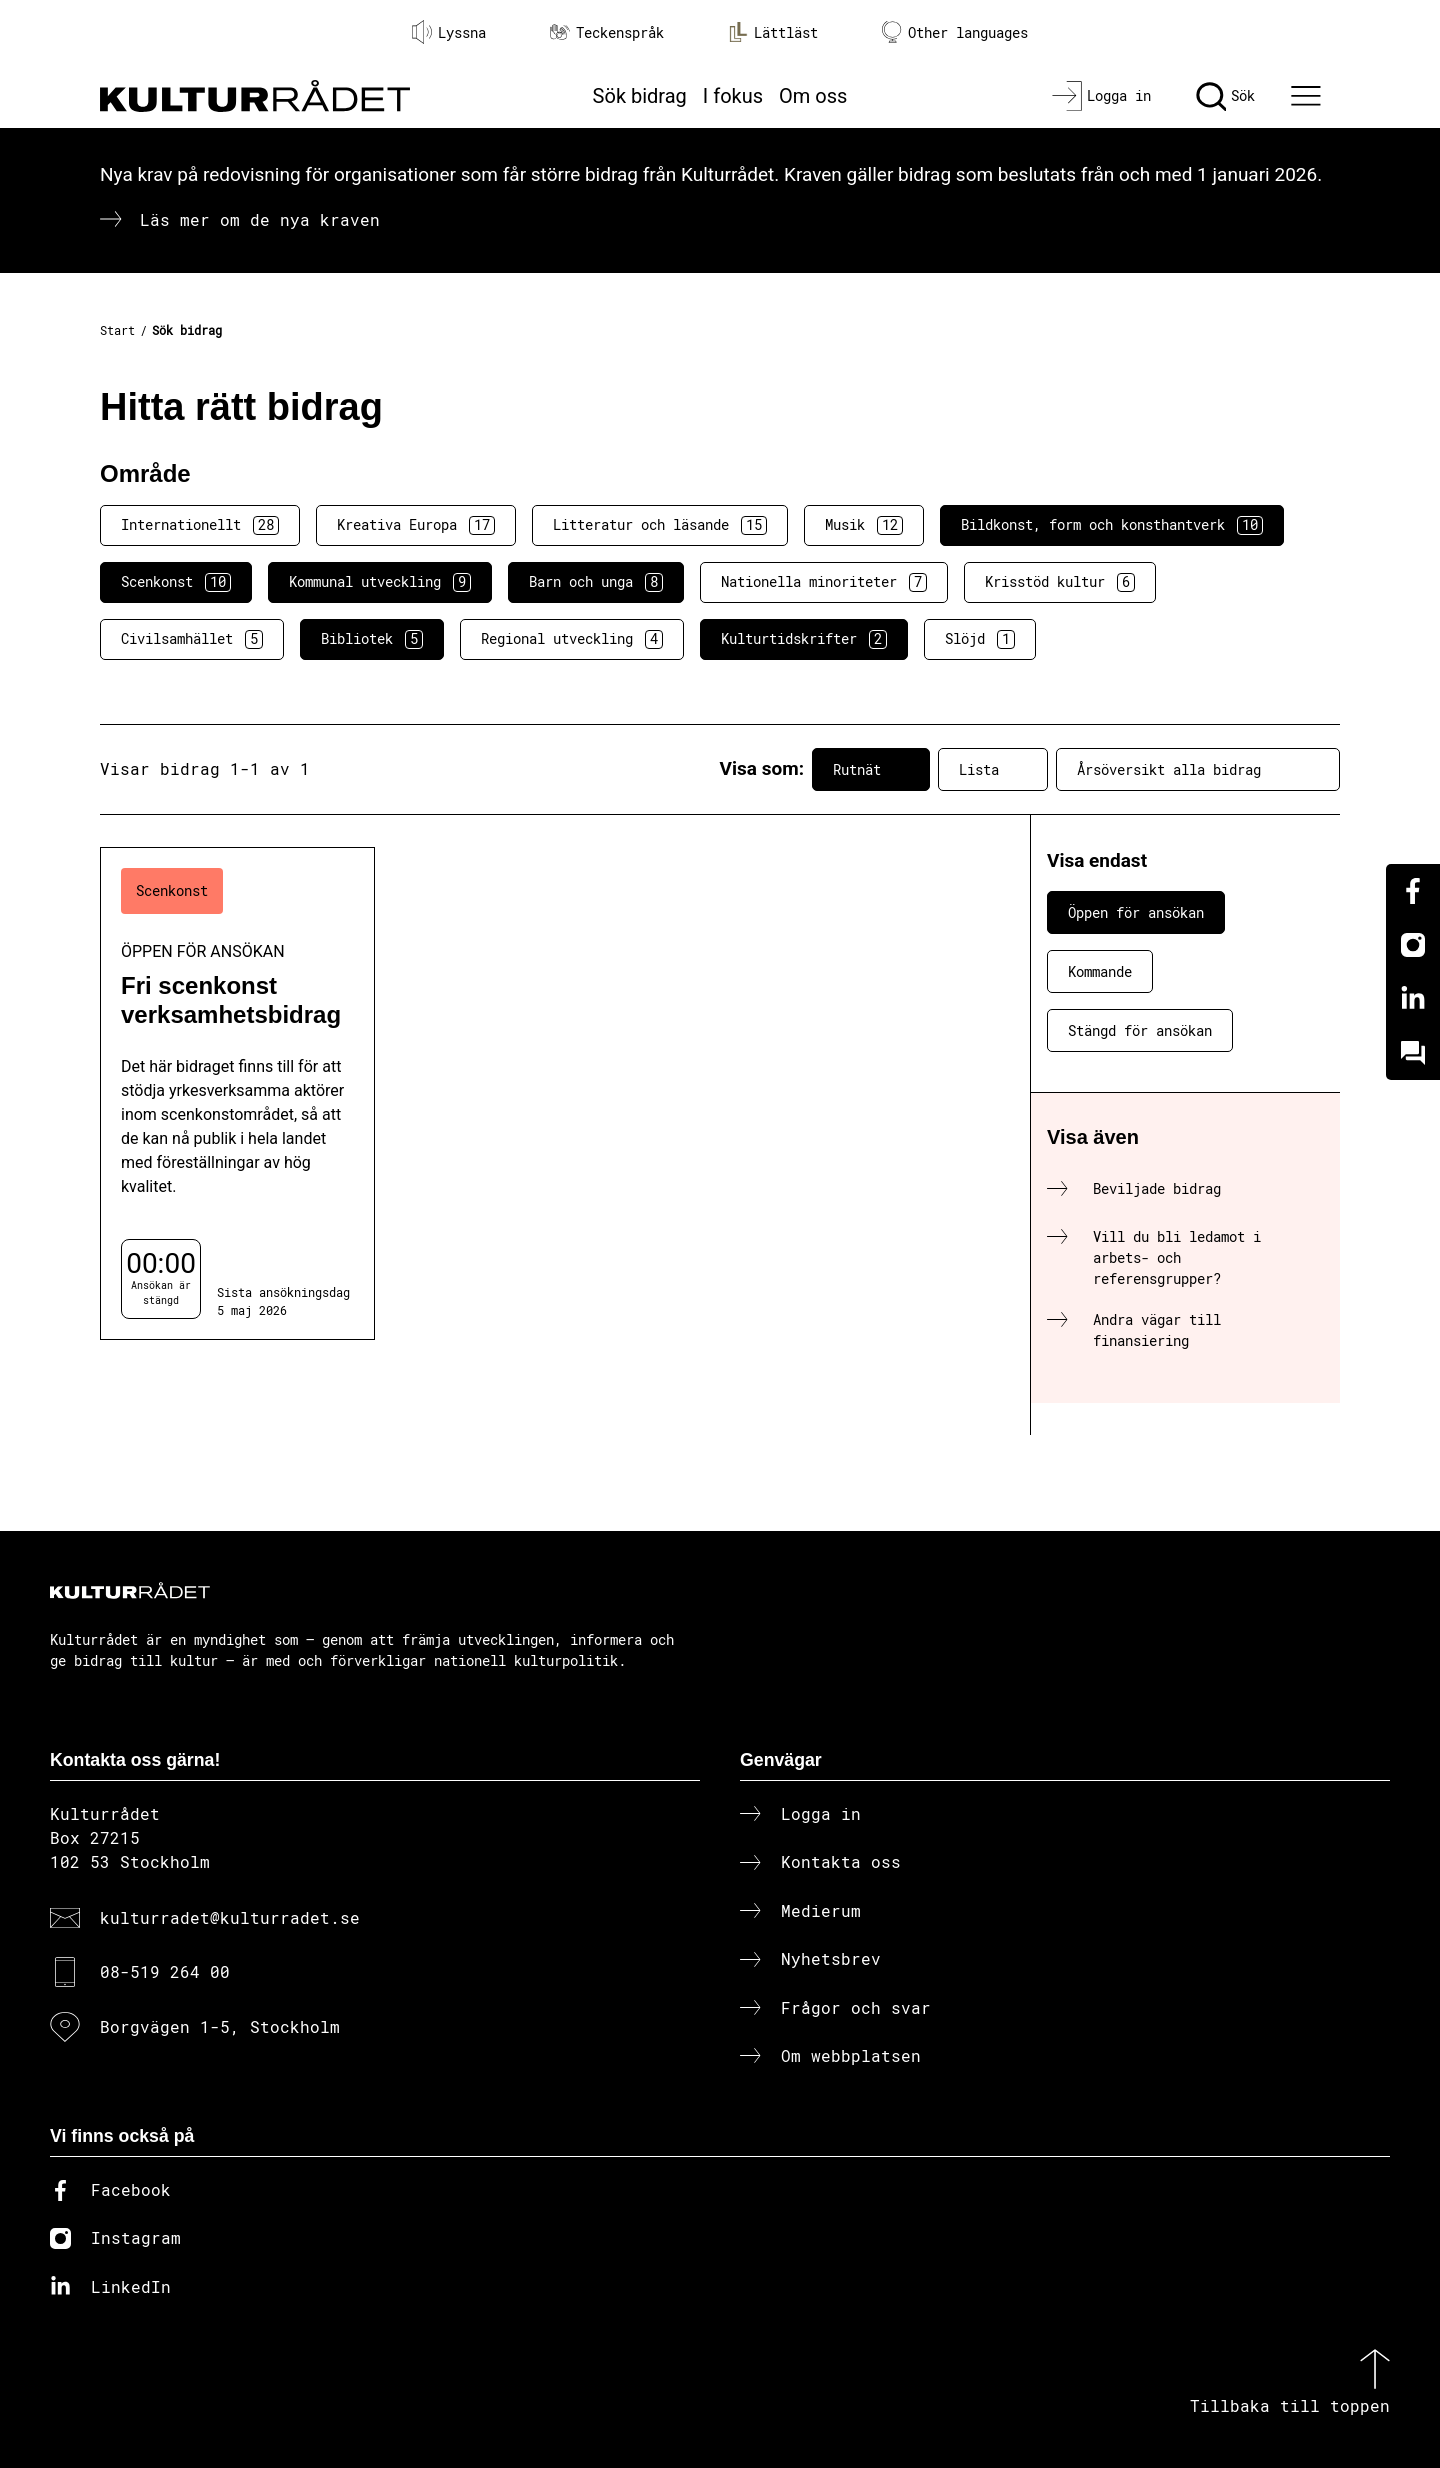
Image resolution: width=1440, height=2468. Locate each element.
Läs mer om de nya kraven (260, 219)
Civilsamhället (192, 639)
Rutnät (871, 769)
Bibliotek (372, 639)
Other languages (955, 32)
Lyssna (449, 32)
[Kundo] (1413, 1053)
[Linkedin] (1413, 999)
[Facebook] (1413, 891)
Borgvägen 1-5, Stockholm (220, 2026)
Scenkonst (176, 582)
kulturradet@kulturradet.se (230, 1917)
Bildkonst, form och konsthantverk (1112, 525)
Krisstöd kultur (1060, 582)
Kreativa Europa (416, 525)
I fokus (733, 96)
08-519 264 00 (165, 1971)
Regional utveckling (572, 639)
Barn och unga (596, 582)
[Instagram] (1413, 945)
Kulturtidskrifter (804, 639)
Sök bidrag (640, 96)
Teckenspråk (607, 32)
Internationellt (200, 525)
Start (117, 330)
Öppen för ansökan (1136, 912)
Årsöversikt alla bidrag (1198, 769)
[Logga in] (1101, 96)
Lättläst (773, 32)
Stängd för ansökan (1140, 1030)
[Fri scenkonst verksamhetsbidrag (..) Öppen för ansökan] (237, 1093)
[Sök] (1225, 96)
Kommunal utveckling (380, 582)
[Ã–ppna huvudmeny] (1309, 96)
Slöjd (980, 639)
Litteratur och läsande (660, 525)
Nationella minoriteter (824, 582)
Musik (864, 525)
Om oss (813, 96)
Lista (993, 769)
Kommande (1100, 971)
